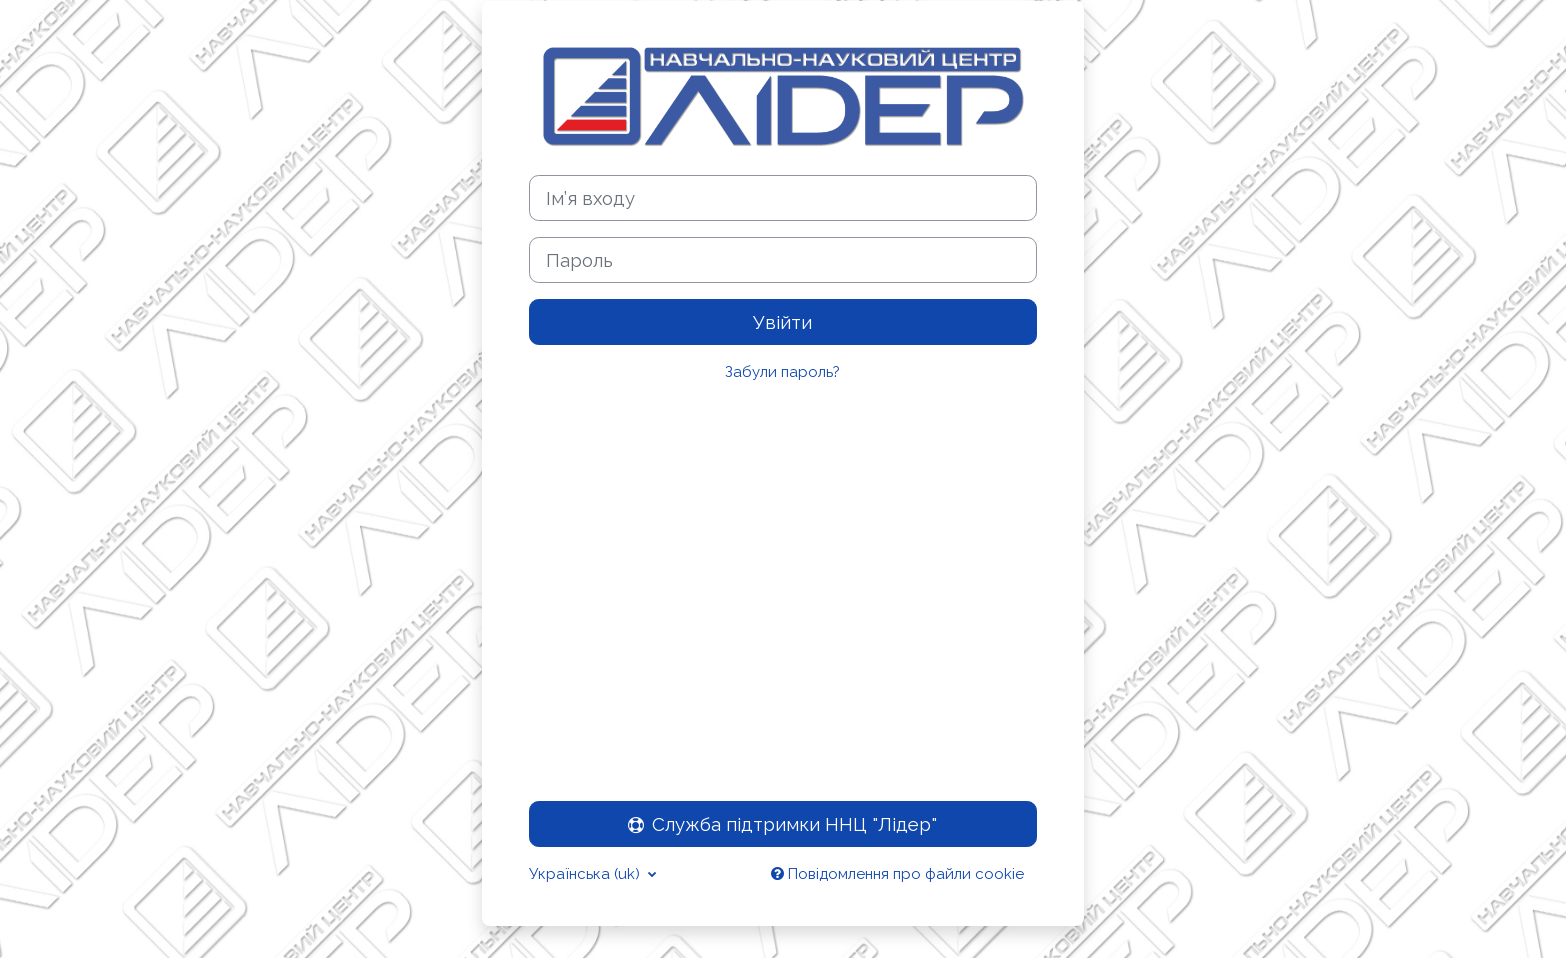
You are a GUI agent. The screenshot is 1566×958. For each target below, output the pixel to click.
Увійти (782, 322)
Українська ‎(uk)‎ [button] (586, 874)
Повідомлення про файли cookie (897, 874)
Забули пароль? (782, 372)
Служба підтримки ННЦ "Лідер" (782, 824)
